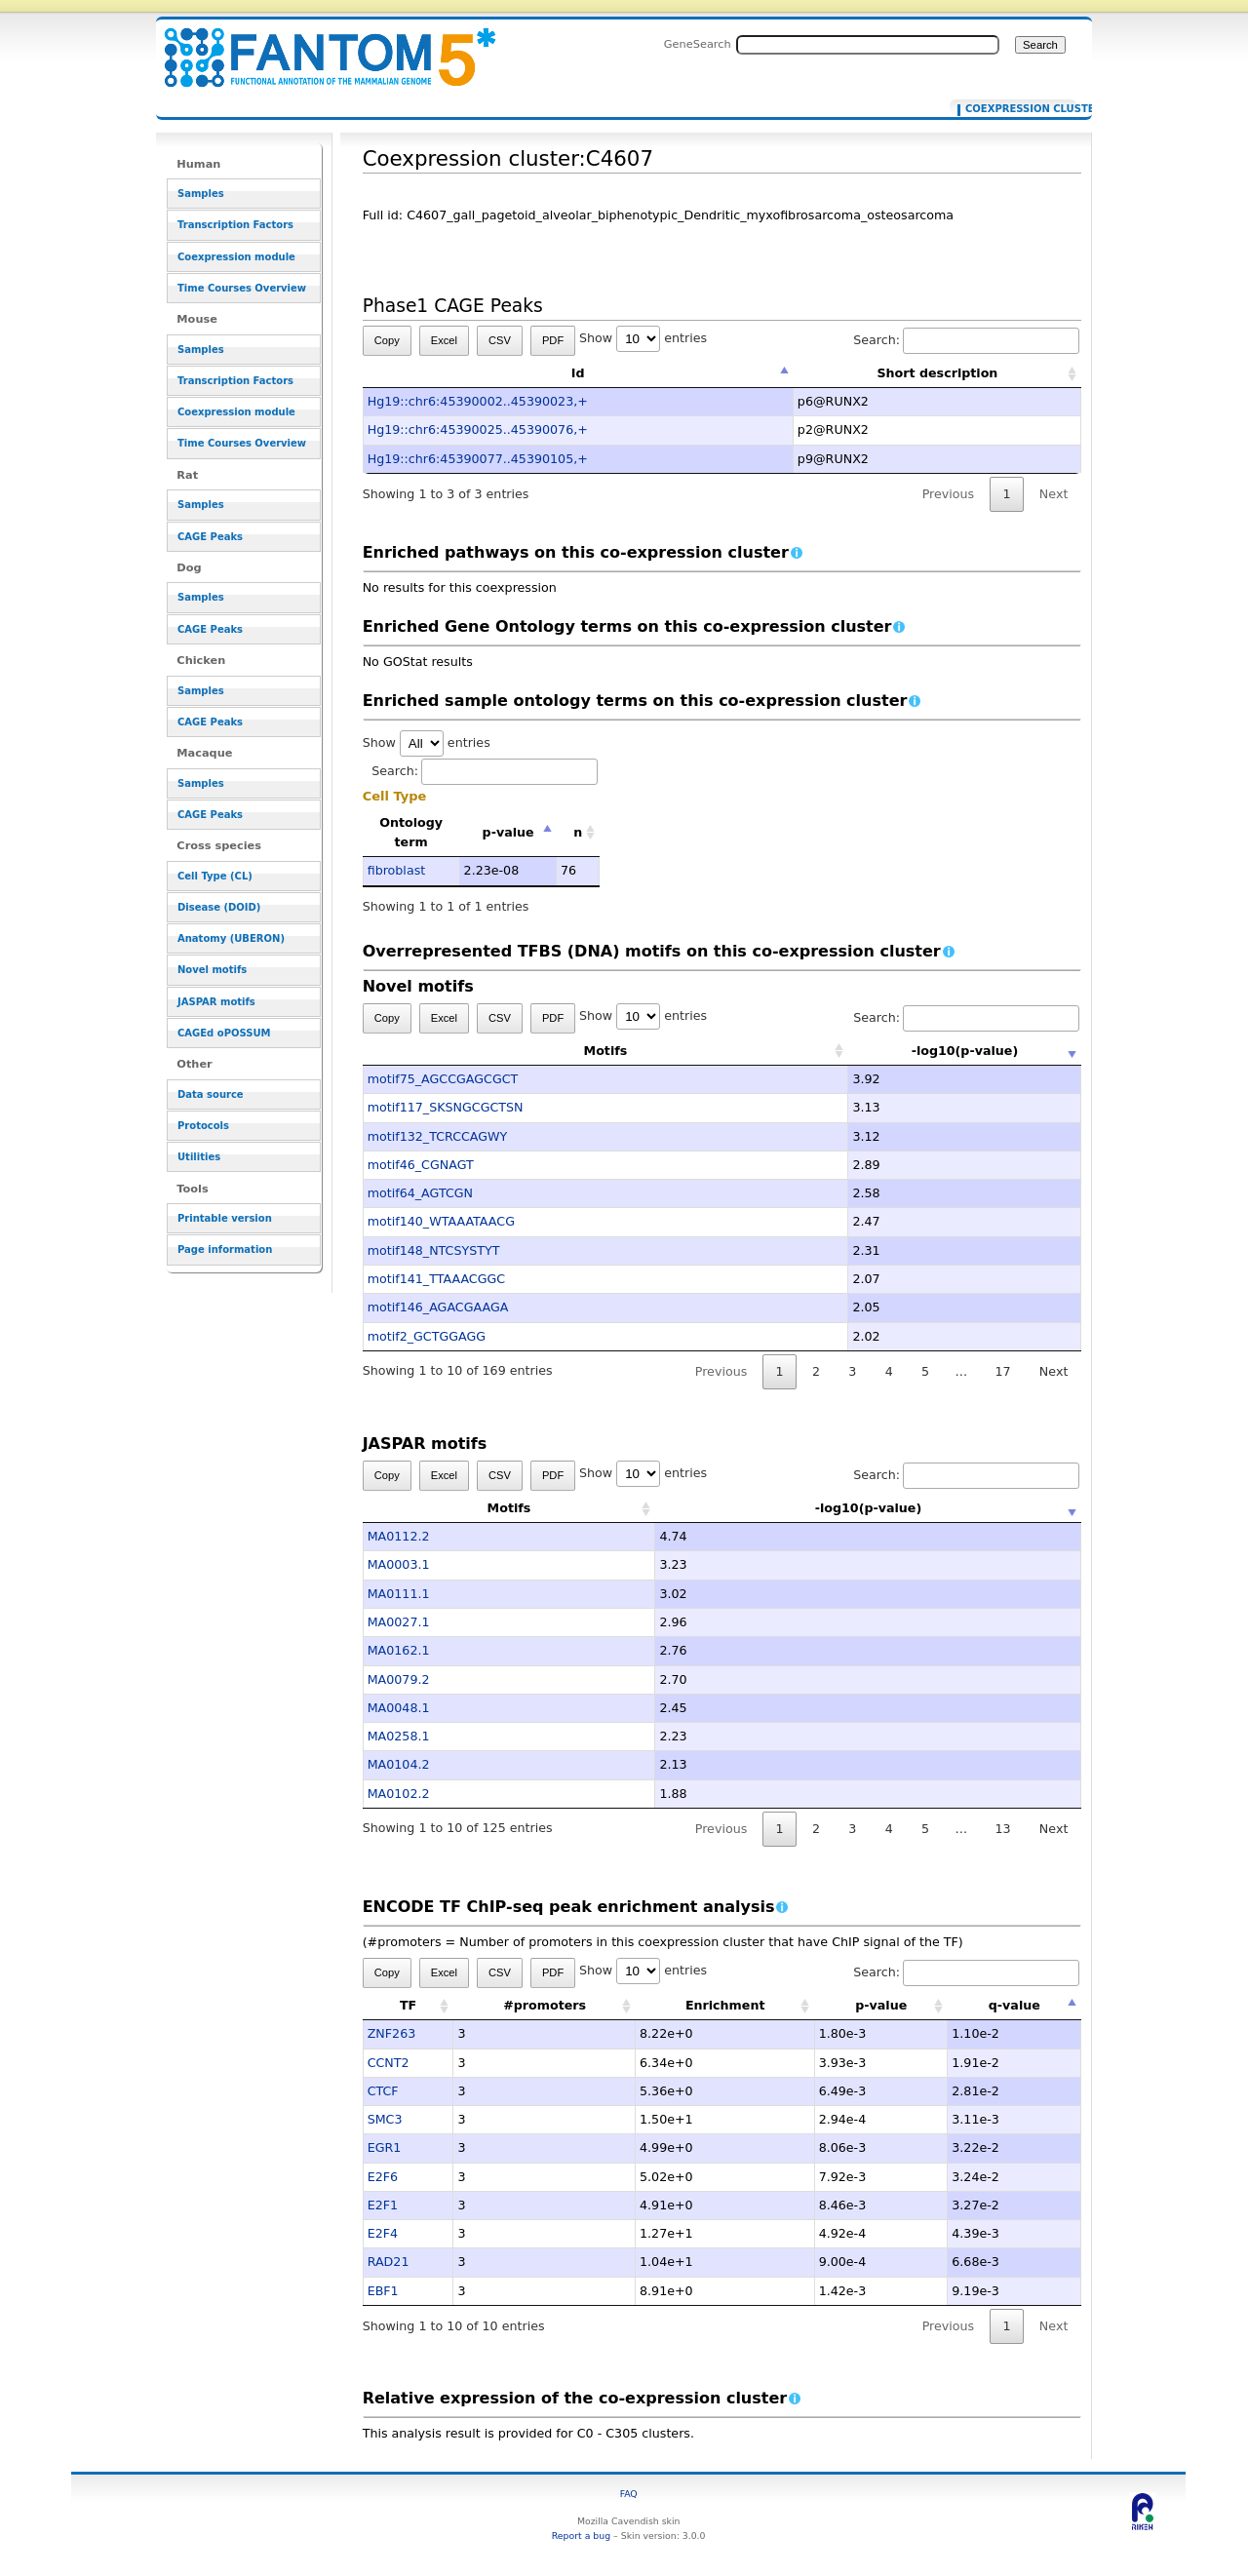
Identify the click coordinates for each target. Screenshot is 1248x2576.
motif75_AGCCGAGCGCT (443, 1079)
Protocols (203, 1125)
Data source (210, 1094)
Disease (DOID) (218, 907)
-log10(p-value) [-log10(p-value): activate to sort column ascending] (868, 1050)
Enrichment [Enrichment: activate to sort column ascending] (725, 2005)
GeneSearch (697, 44)
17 (1002, 1371)
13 (1002, 1828)
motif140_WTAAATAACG (441, 1221)
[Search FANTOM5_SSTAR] (867, 45)
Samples (200, 193)
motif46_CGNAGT (421, 1164)
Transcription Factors (235, 224)
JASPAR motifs (216, 1001)
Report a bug (581, 2535)
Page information (224, 1249)
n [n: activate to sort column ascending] (577, 832)
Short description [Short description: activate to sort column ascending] (937, 373)
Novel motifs (212, 969)
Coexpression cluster (1016, 109)
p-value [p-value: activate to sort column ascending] (881, 2005)
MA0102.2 (399, 1793)
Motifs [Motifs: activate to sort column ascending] (509, 1050)
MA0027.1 (399, 1622)
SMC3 (385, 2119)
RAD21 (389, 2261)
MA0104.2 (399, 1764)
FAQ (629, 2493)
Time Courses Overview (241, 288)
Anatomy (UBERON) (231, 938)
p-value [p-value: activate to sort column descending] (508, 832)
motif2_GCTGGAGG (427, 1336)
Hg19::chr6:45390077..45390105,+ (478, 458)
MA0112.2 (399, 1536)
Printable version (224, 1218)
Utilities (198, 1156)
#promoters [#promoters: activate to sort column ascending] (544, 2005)
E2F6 (383, 2176)
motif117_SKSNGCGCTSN (446, 1107)
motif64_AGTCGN (420, 1193)
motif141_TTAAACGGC (437, 1278)
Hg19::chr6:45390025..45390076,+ (478, 429)
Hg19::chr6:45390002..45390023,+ (478, 401)
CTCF (383, 2091)
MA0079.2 (399, 1679)
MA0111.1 (399, 1593)
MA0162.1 (399, 1650)
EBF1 (383, 2290)
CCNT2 (389, 2062)
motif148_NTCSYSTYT (434, 1250)
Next (1053, 494)
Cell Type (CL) (215, 876)
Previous (948, 494)
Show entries (643, 338)
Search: (966, 339)
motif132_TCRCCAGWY (438, 1136)
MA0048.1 (399, 1707)
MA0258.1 (399, 1736)
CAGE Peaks (210, 536)
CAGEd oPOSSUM (223, 1033)
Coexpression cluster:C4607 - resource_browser (318, 46)
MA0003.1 (399, 1564)
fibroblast (397, 870)
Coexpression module (236, 257)
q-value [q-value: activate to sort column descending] (1014, 2005)
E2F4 (383, 2233)
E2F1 (383, 2205)
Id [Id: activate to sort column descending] (578, 373)
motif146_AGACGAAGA (438, 1307)
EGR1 (385, 2147)
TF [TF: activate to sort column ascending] (408, 2005)
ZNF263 (392, 2033)
